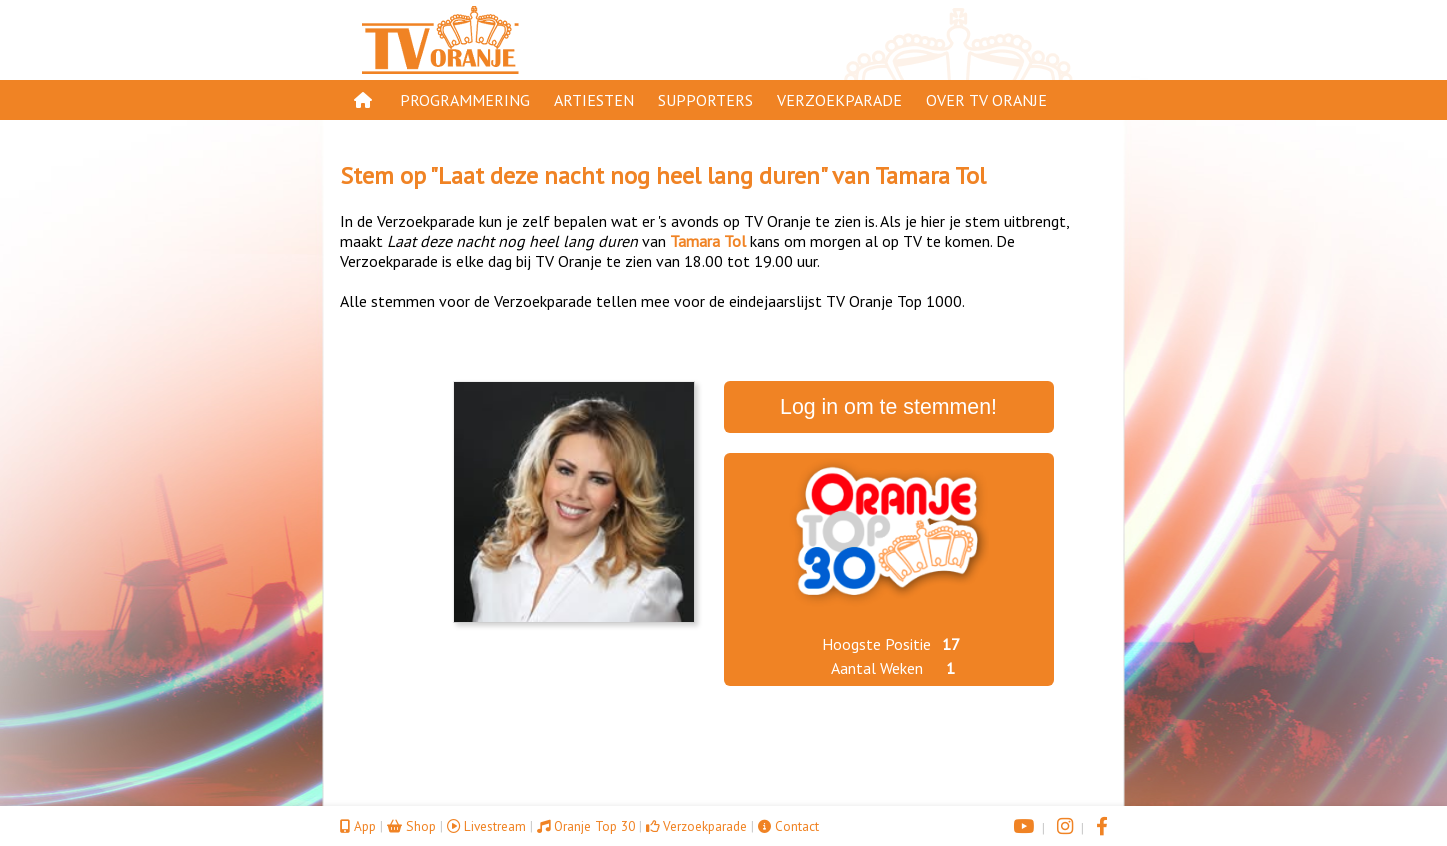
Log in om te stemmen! (888, 407)
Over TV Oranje (986, 100)
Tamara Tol (930, 175)
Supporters (705, 100)
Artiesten (594, 100)
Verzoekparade (839, 100)
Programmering (465, 100)
